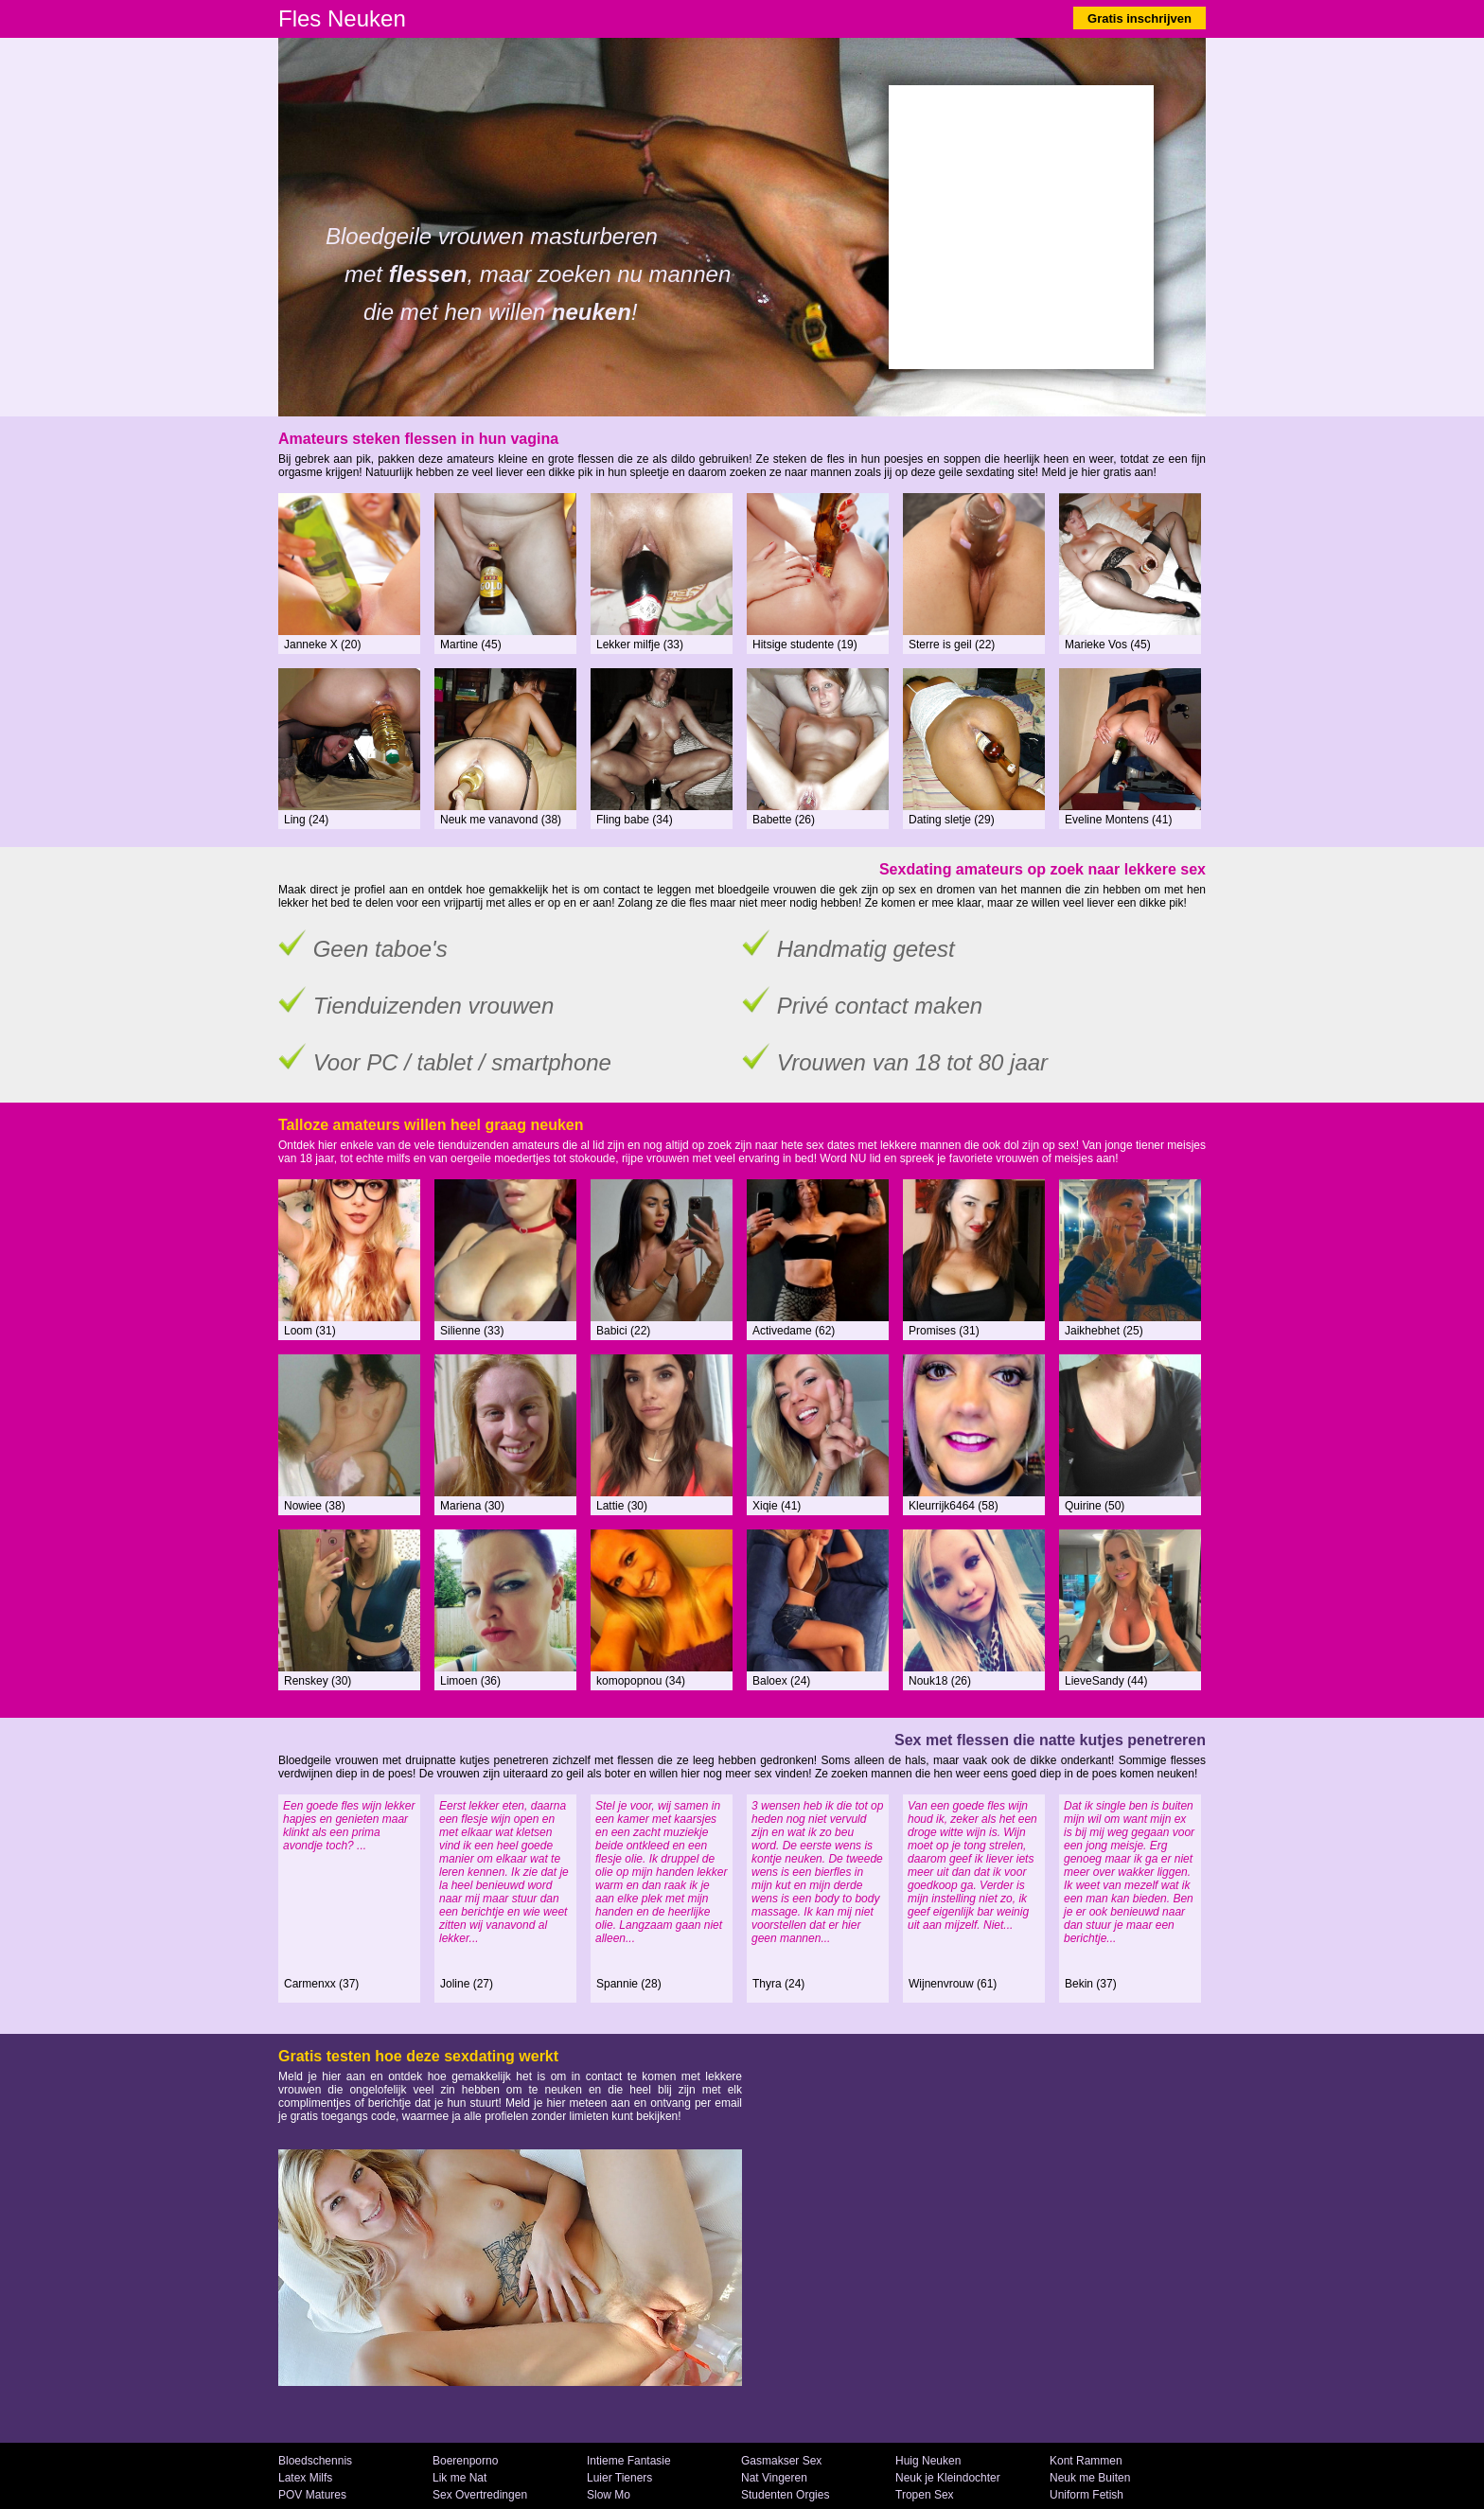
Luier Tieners (619, 2477)
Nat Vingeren (774, 2477)
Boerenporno (465, 2460)
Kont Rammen (1086, 2460)
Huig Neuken (928, 2460)
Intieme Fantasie (629, 2460)
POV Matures (312, 2494)
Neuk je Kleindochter (947, 2477)
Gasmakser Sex (781, 2460)
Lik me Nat (459, 2477)
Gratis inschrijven (1139, 18)
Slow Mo (608, 2494)
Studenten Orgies (785, 2494)
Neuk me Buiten (1090, 2477)
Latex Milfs (305, 2477)
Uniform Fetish (1086, 2494)
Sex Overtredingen (480, 2494)
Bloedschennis (315, 2460)
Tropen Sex (924, 2494)
